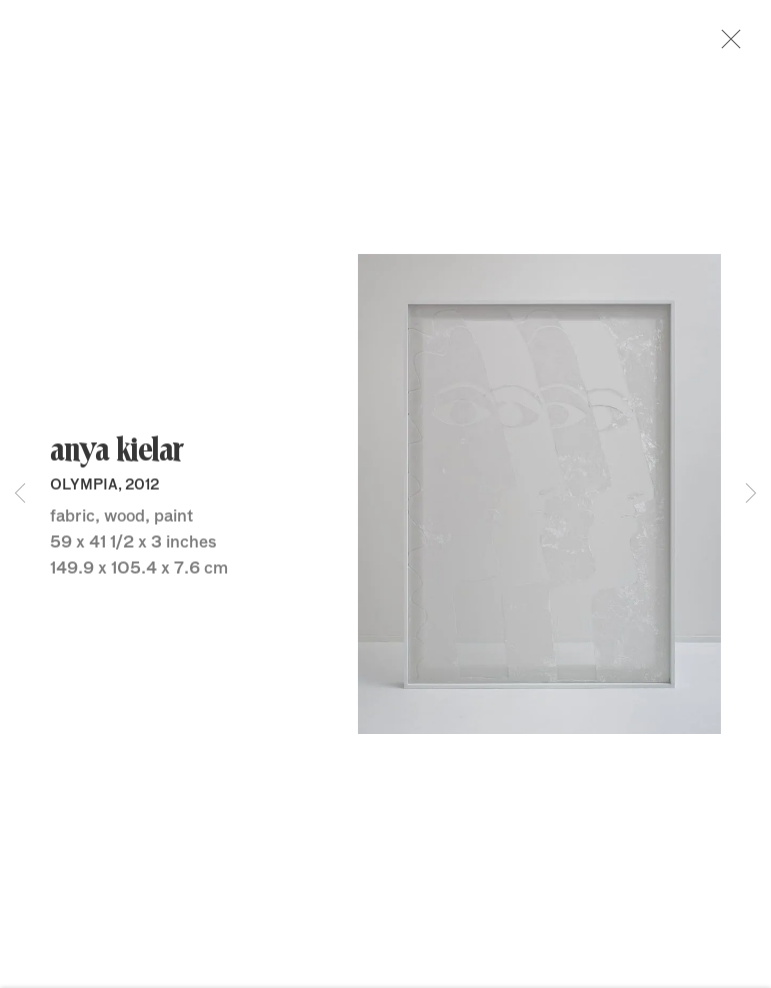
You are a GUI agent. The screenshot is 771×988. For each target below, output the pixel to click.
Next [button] (751, 494)
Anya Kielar (116, 457)
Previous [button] (20, 494)
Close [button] (733, 45)
